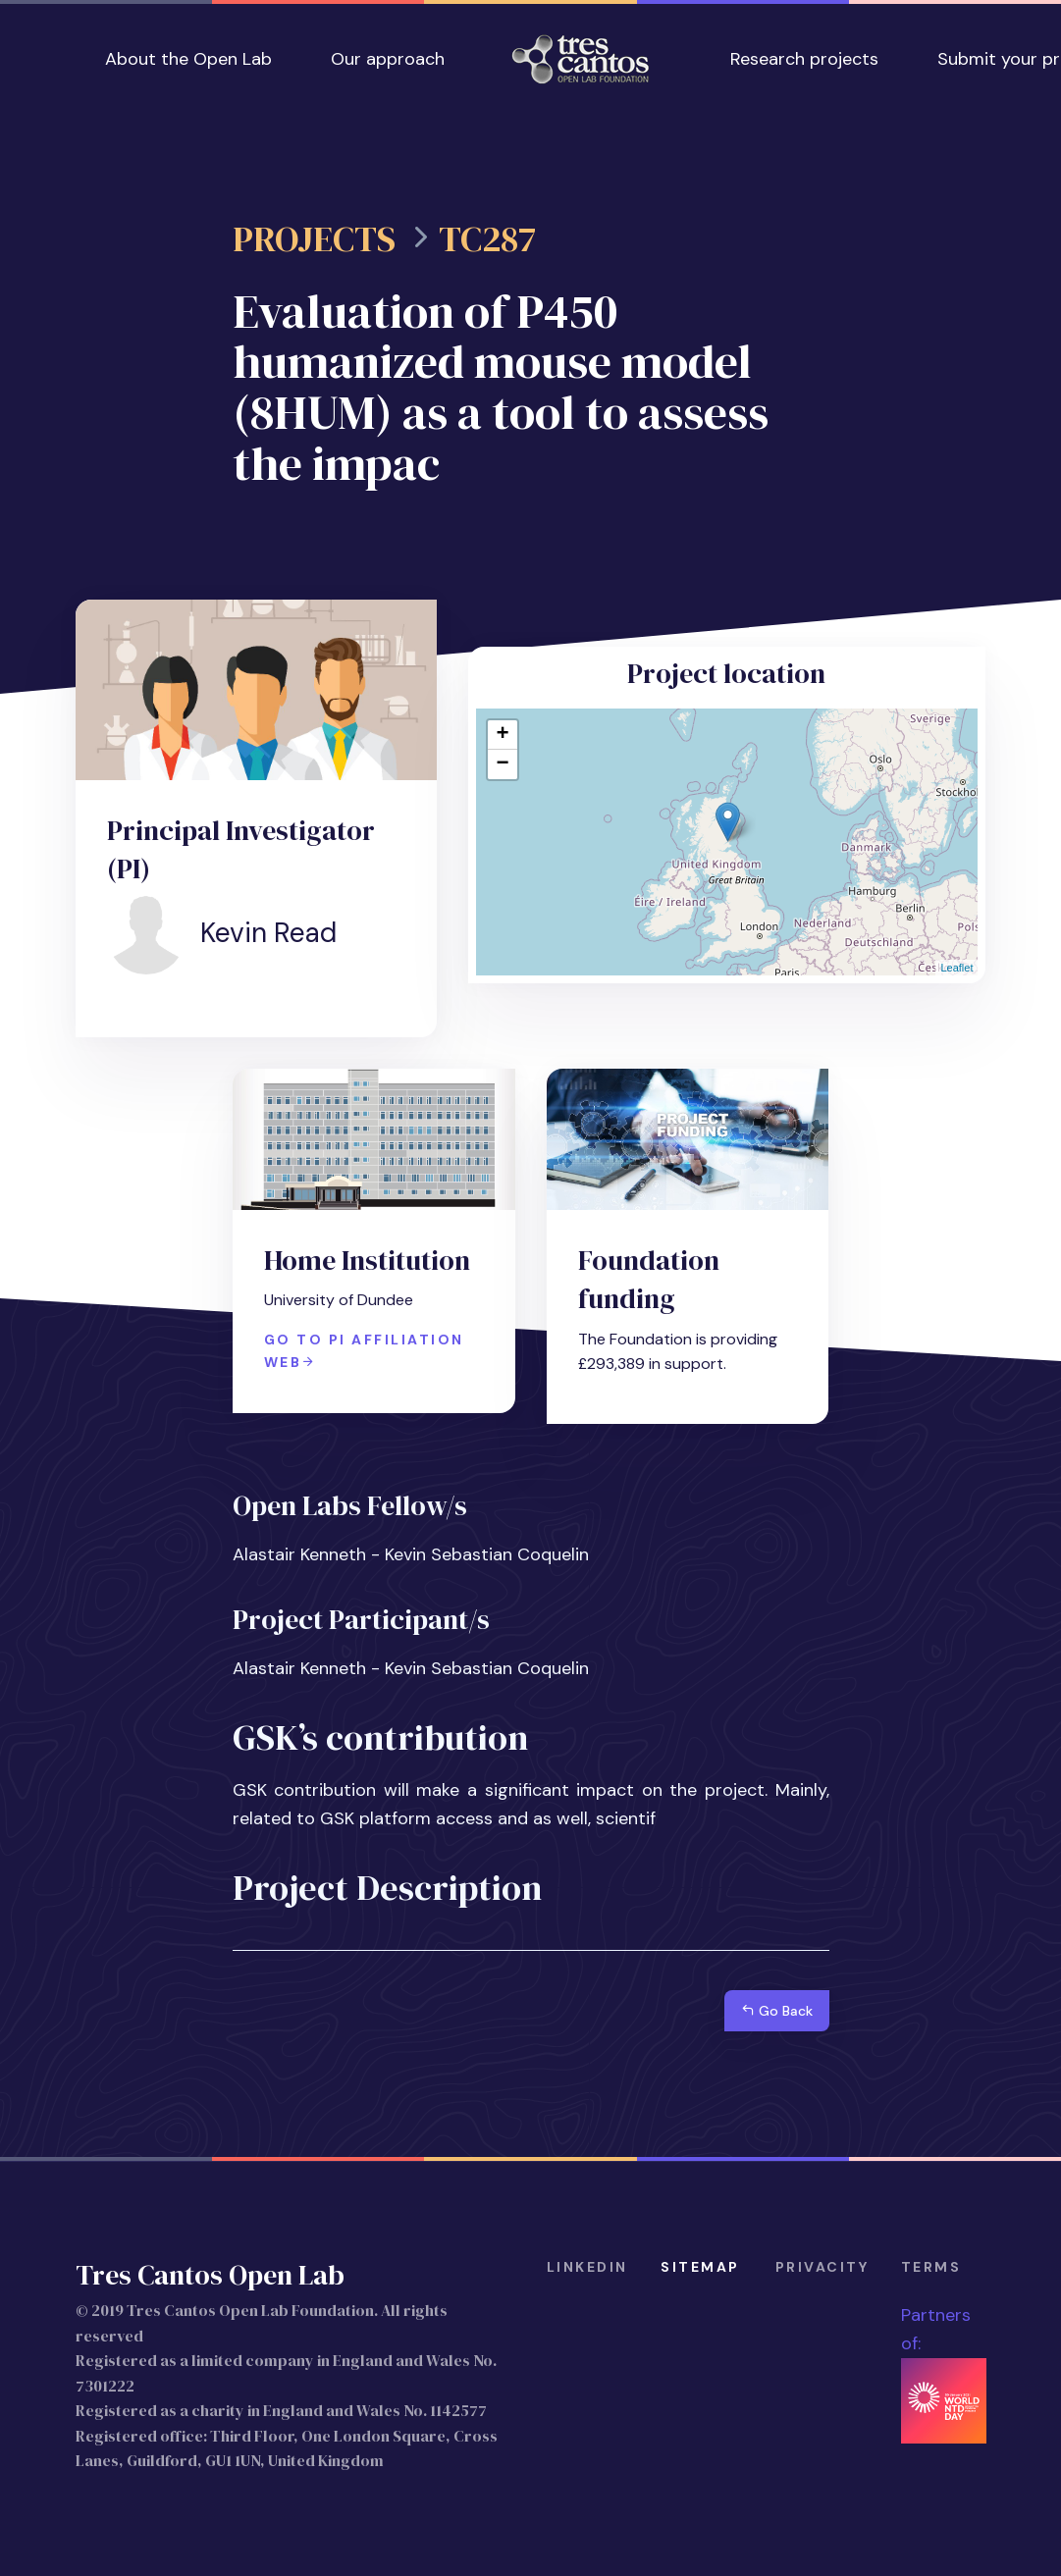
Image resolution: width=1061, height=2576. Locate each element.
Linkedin (587, 2267)
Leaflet (956, 967)
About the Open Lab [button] (188, 59)
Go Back (777, 2011)
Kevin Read (268, 933)
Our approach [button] (388, 59)
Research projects (804, 59)
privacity (822, 2267)
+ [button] (502, 735)
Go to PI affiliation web (364, 1351)
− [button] (502, 764)
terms (931, 2267)
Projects (314, 239)
